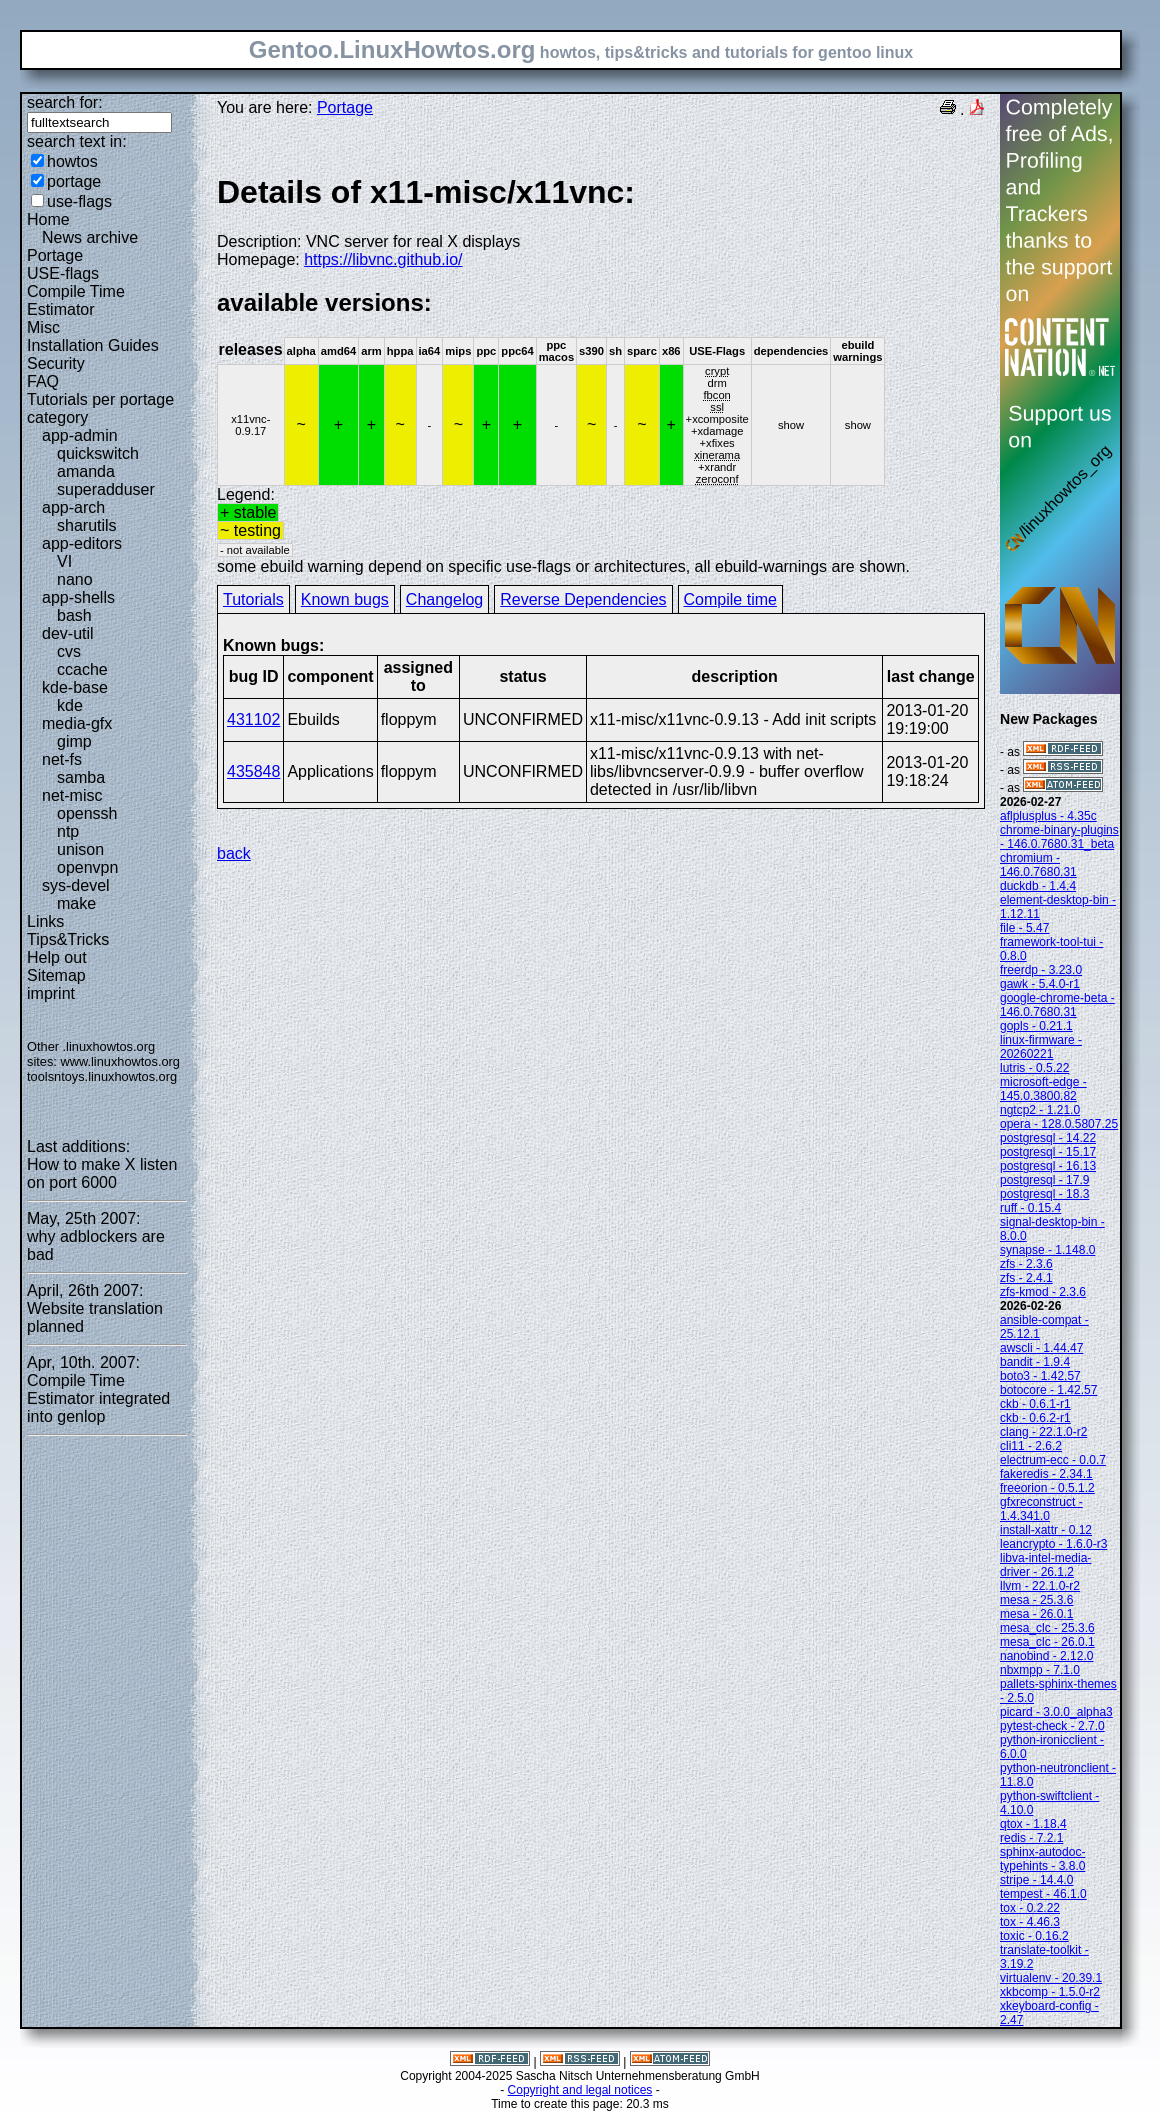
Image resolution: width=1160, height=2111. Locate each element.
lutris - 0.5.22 (1034, 1068)
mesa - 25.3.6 (1036, 1600)
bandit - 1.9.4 (1035, 1362)
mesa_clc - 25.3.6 (1047, 1628)
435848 (253, 771)
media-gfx (77, 723)
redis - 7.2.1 (1031, 1838)
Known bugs (345, 599)
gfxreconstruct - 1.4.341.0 (1041, 1509)
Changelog (444, 599)
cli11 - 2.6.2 (1031, 1446)
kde (70, 705)
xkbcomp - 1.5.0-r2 (1050, 1992)
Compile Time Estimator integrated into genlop (98, 1398)
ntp (68, 831)
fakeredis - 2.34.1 (1046, 1474)
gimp (74, 741)
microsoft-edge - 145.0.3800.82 (1043, 1089)
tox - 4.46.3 (1030, 1922)
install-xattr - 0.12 (1046, 1530)
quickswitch (98, 453)
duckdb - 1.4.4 (1038, 886)
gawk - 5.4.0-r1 (1040, 984)
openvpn (87, 867)
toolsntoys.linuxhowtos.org (102, 1076)
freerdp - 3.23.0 (1041, 970)
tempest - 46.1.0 (1043, 1894)
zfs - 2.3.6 (1026, 1264)
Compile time (730, 599)
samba (81, 777)
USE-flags (63, 273)
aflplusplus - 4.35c (1048, 816)
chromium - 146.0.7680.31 (1038, 865)
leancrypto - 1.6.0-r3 (1053, 1544)
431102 (253, 719)
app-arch (73, 507)
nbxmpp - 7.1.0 (1040, 1670)
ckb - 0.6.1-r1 (1035, 1404)
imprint (51, 993)
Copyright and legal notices (580, 2090)
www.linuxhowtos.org (120, 1061)
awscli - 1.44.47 (1041, 1348)
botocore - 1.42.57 (1048, 1390)
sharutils (87, 525)
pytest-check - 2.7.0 (1052, 1726)
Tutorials (253, 599)
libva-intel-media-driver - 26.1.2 (1045, 1565)
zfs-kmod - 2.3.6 (1043, 1292)
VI (64, 561)
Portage (55, 255)
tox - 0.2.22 (1030, 1908)
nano (75, 579)
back (234, 853)
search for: (65, 102)
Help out (57, 957)
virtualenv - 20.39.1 (1051, 1978)
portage (74, 181)
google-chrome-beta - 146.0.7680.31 (1057, 1005)
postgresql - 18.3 (1044, 1194)
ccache (82, 669)
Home (48, 219)
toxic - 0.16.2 (1034, 1936)
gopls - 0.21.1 (1036, 1026)
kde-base (75, 687)
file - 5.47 (1024, 928)
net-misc (72, 795)
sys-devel (76, 885)
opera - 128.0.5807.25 (1059, 1124)
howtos (72, 161)
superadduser (106, 489)
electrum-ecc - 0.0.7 (1053, 1460)
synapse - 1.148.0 (1047, 1250)
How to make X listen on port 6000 (102, 1173)
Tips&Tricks (68, 939)
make (76, 903)
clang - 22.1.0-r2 (1043, 1432)
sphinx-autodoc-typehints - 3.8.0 (1042, 1859)
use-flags (79, 201)
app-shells (78, 597)
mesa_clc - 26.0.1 (1047, 1642)
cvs (69, 651)
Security (56, 363)
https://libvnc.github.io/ (383, 259)
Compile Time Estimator (76, 300)
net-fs (62, 759)
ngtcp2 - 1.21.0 (1040, 1110)
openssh (87, 813)
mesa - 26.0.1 (1036, 1614)
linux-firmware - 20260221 (1041, 1047)
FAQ (43, 381)
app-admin (80, 435)
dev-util (68, 633)
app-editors (82, 543)
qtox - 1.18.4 (1033, 1824)
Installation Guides (93, 345)
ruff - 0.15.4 (1030, 1208)
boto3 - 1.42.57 (1040, 1376)
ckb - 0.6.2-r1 (1035, 1418)
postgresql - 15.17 (1048, 1152)
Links (45, 921)
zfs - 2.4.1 (1026, 1278)
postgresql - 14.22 (1048, 1138)
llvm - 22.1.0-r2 (1040, 1586)
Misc (43, 327)
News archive (90, 237)
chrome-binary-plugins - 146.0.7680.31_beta (1059, 837)
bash (74, 615)
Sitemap (56, 975)
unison (80, 849)
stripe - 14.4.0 (1036, 1880)
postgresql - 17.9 (1044, 1180)
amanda (86, 471)
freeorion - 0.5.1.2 (1047, 1488)
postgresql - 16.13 (1048, 1166)
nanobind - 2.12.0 (1046, 1656)
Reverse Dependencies (583, 599)
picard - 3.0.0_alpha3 (1056, 1712)
